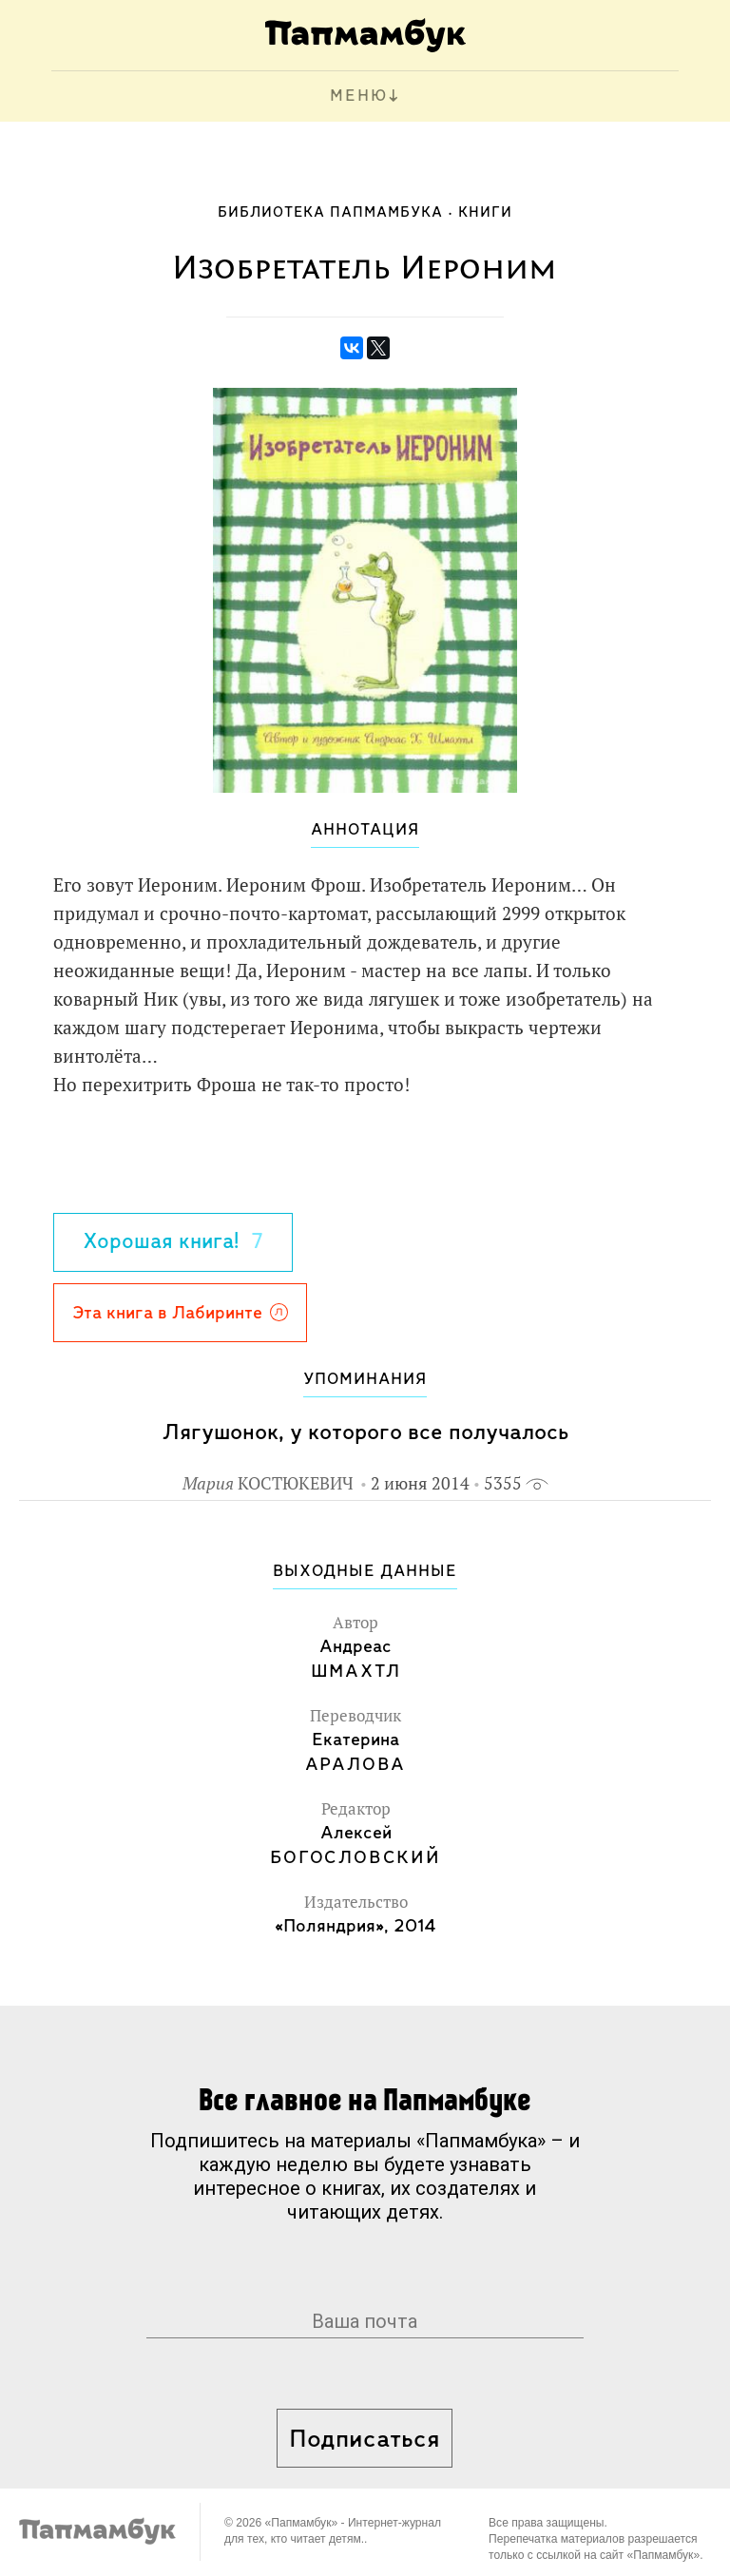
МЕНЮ (359, 96)
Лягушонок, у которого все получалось (365, 1433)
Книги (485, 213)
